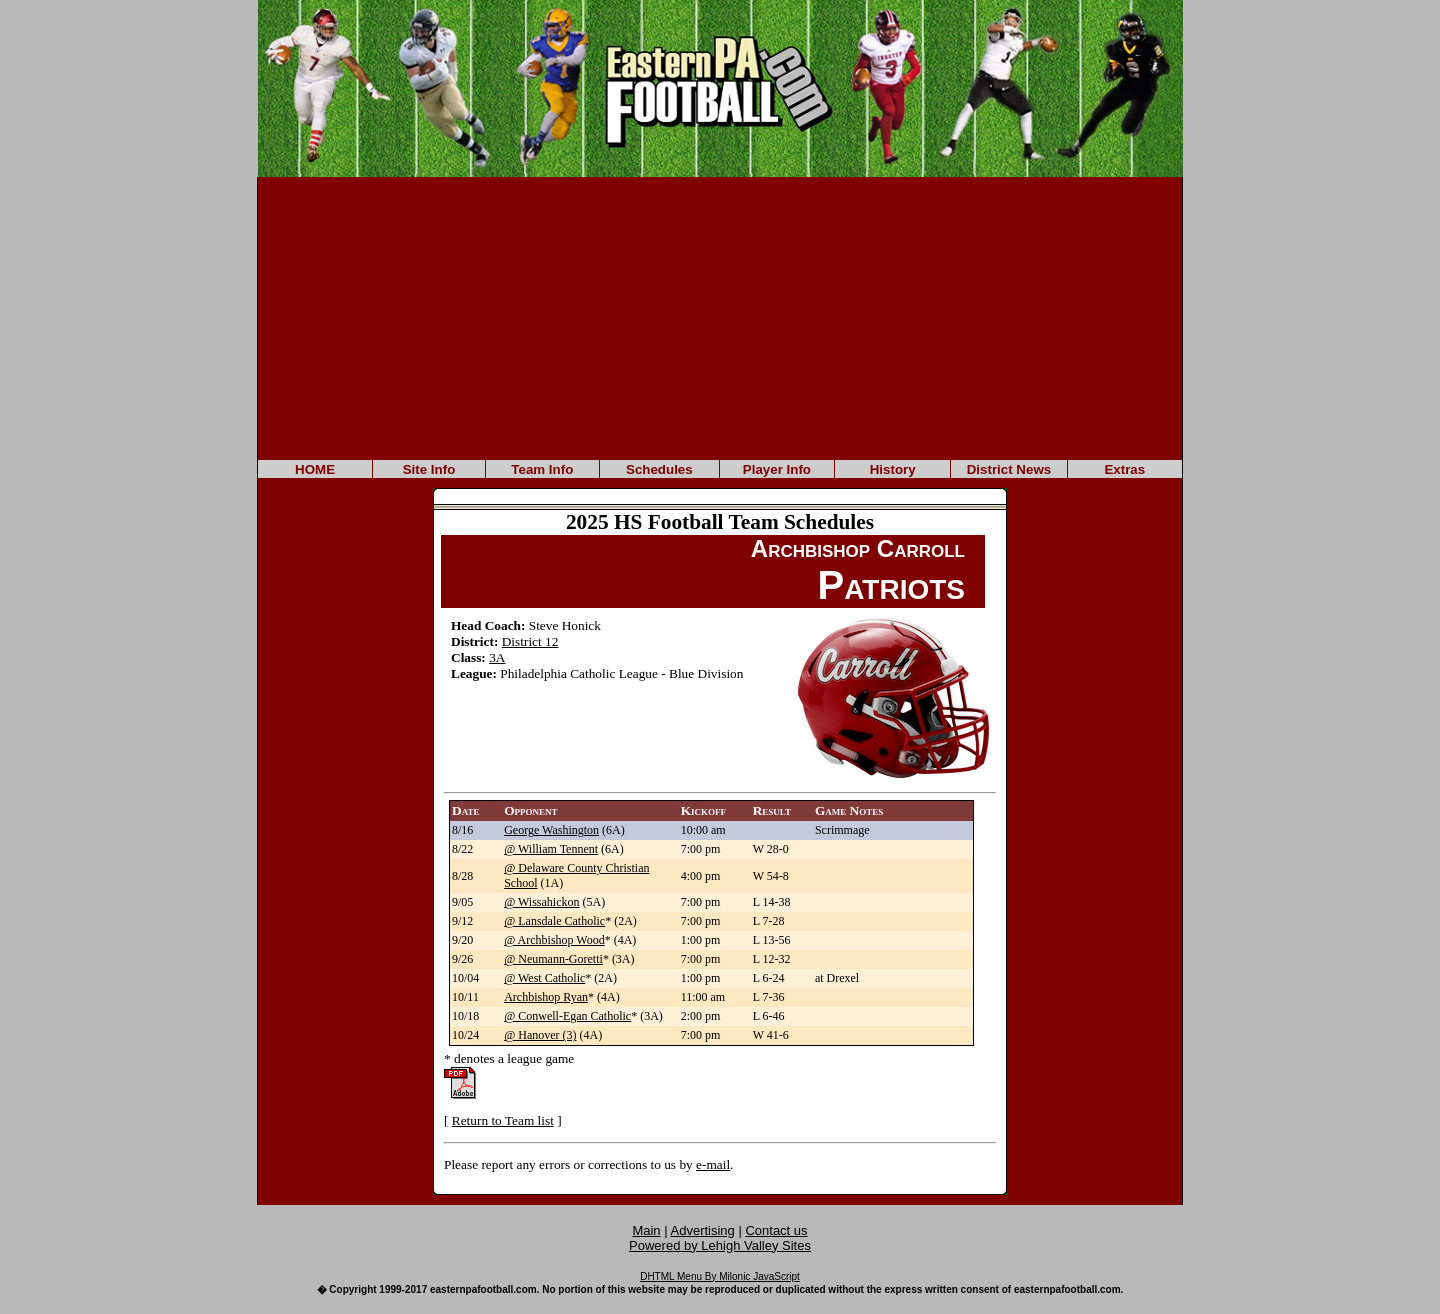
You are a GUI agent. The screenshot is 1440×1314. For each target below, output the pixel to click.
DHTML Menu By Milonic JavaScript (720, 1276)
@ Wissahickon (541, 902)
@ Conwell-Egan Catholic (567, 1016)
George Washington (551, 830)
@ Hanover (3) (540, 1035)
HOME (315, 469)
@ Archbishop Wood (554, 940)
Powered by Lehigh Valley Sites (720, 1245)
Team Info (542, 469)
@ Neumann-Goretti (553, 959)
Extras (1124, 469)
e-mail (713, 1164)
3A (497, 657)
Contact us (776, 1230)
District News (1009, 469)
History (893, 469)
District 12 (530, 641)
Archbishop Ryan (546, 997)
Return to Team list (503, 1120)
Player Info (777, 469)
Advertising (703, 1230)
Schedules (659, 469)
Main (646, 1230)
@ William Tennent (551, 849)
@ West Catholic (544, 978)
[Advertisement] (720, 317)
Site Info (429, 469)
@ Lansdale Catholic (554, 921)
